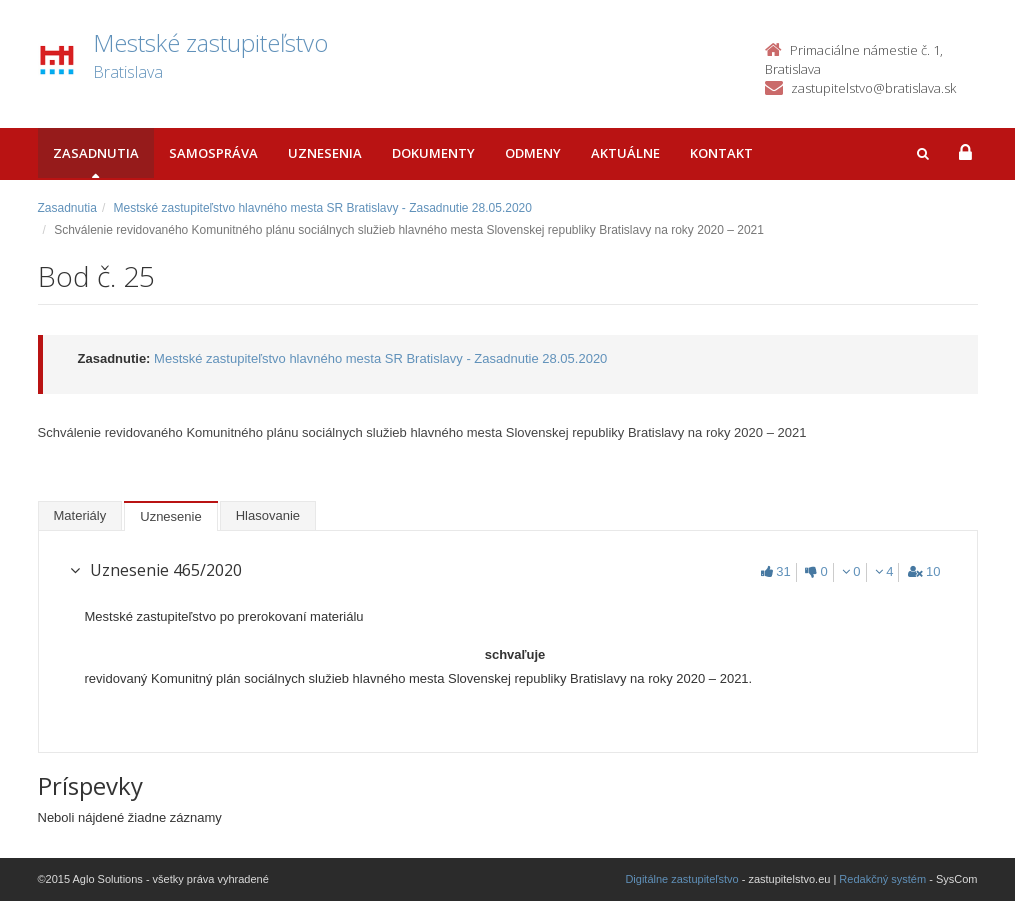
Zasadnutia (96, 153)
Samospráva (213, 153)
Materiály (80, 515)
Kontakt (721, 153)
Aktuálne (625, 153)
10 (924, 571)
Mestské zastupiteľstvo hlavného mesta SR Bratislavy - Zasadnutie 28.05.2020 (323, 208)
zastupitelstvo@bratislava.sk (873, 88)
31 (775, 571)
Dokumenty (433, 153)
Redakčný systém (882, 879)
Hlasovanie (268, 515)
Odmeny (533, 153)
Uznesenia (325, 153)
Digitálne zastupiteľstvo (681, 879)
